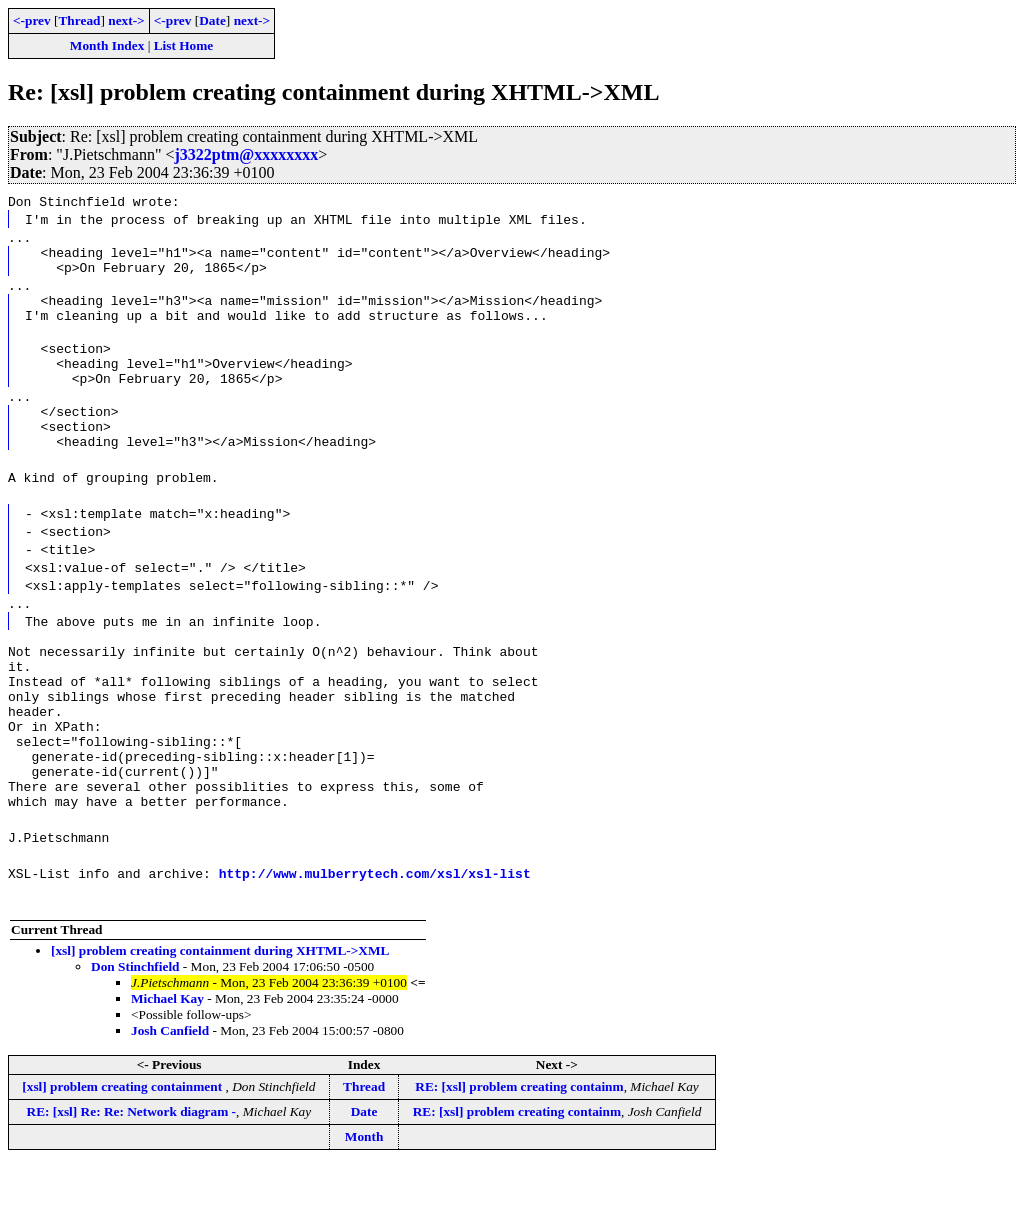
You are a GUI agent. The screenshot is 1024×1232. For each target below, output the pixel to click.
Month (364, 1202)
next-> (126, 20)
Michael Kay (167, 1064)
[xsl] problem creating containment (123, 1152)
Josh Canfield (170, 1096)
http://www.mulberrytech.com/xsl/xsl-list (375, 939)
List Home (184, 45)
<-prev (32, 20)
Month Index (107, 45)
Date (212, 20)
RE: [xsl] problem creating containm (519, 1152)
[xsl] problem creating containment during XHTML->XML (220, 1016)
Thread (79, 20)
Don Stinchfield (135, 1032)
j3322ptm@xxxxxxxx (246, 154)
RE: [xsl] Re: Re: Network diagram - (132, 1177)
